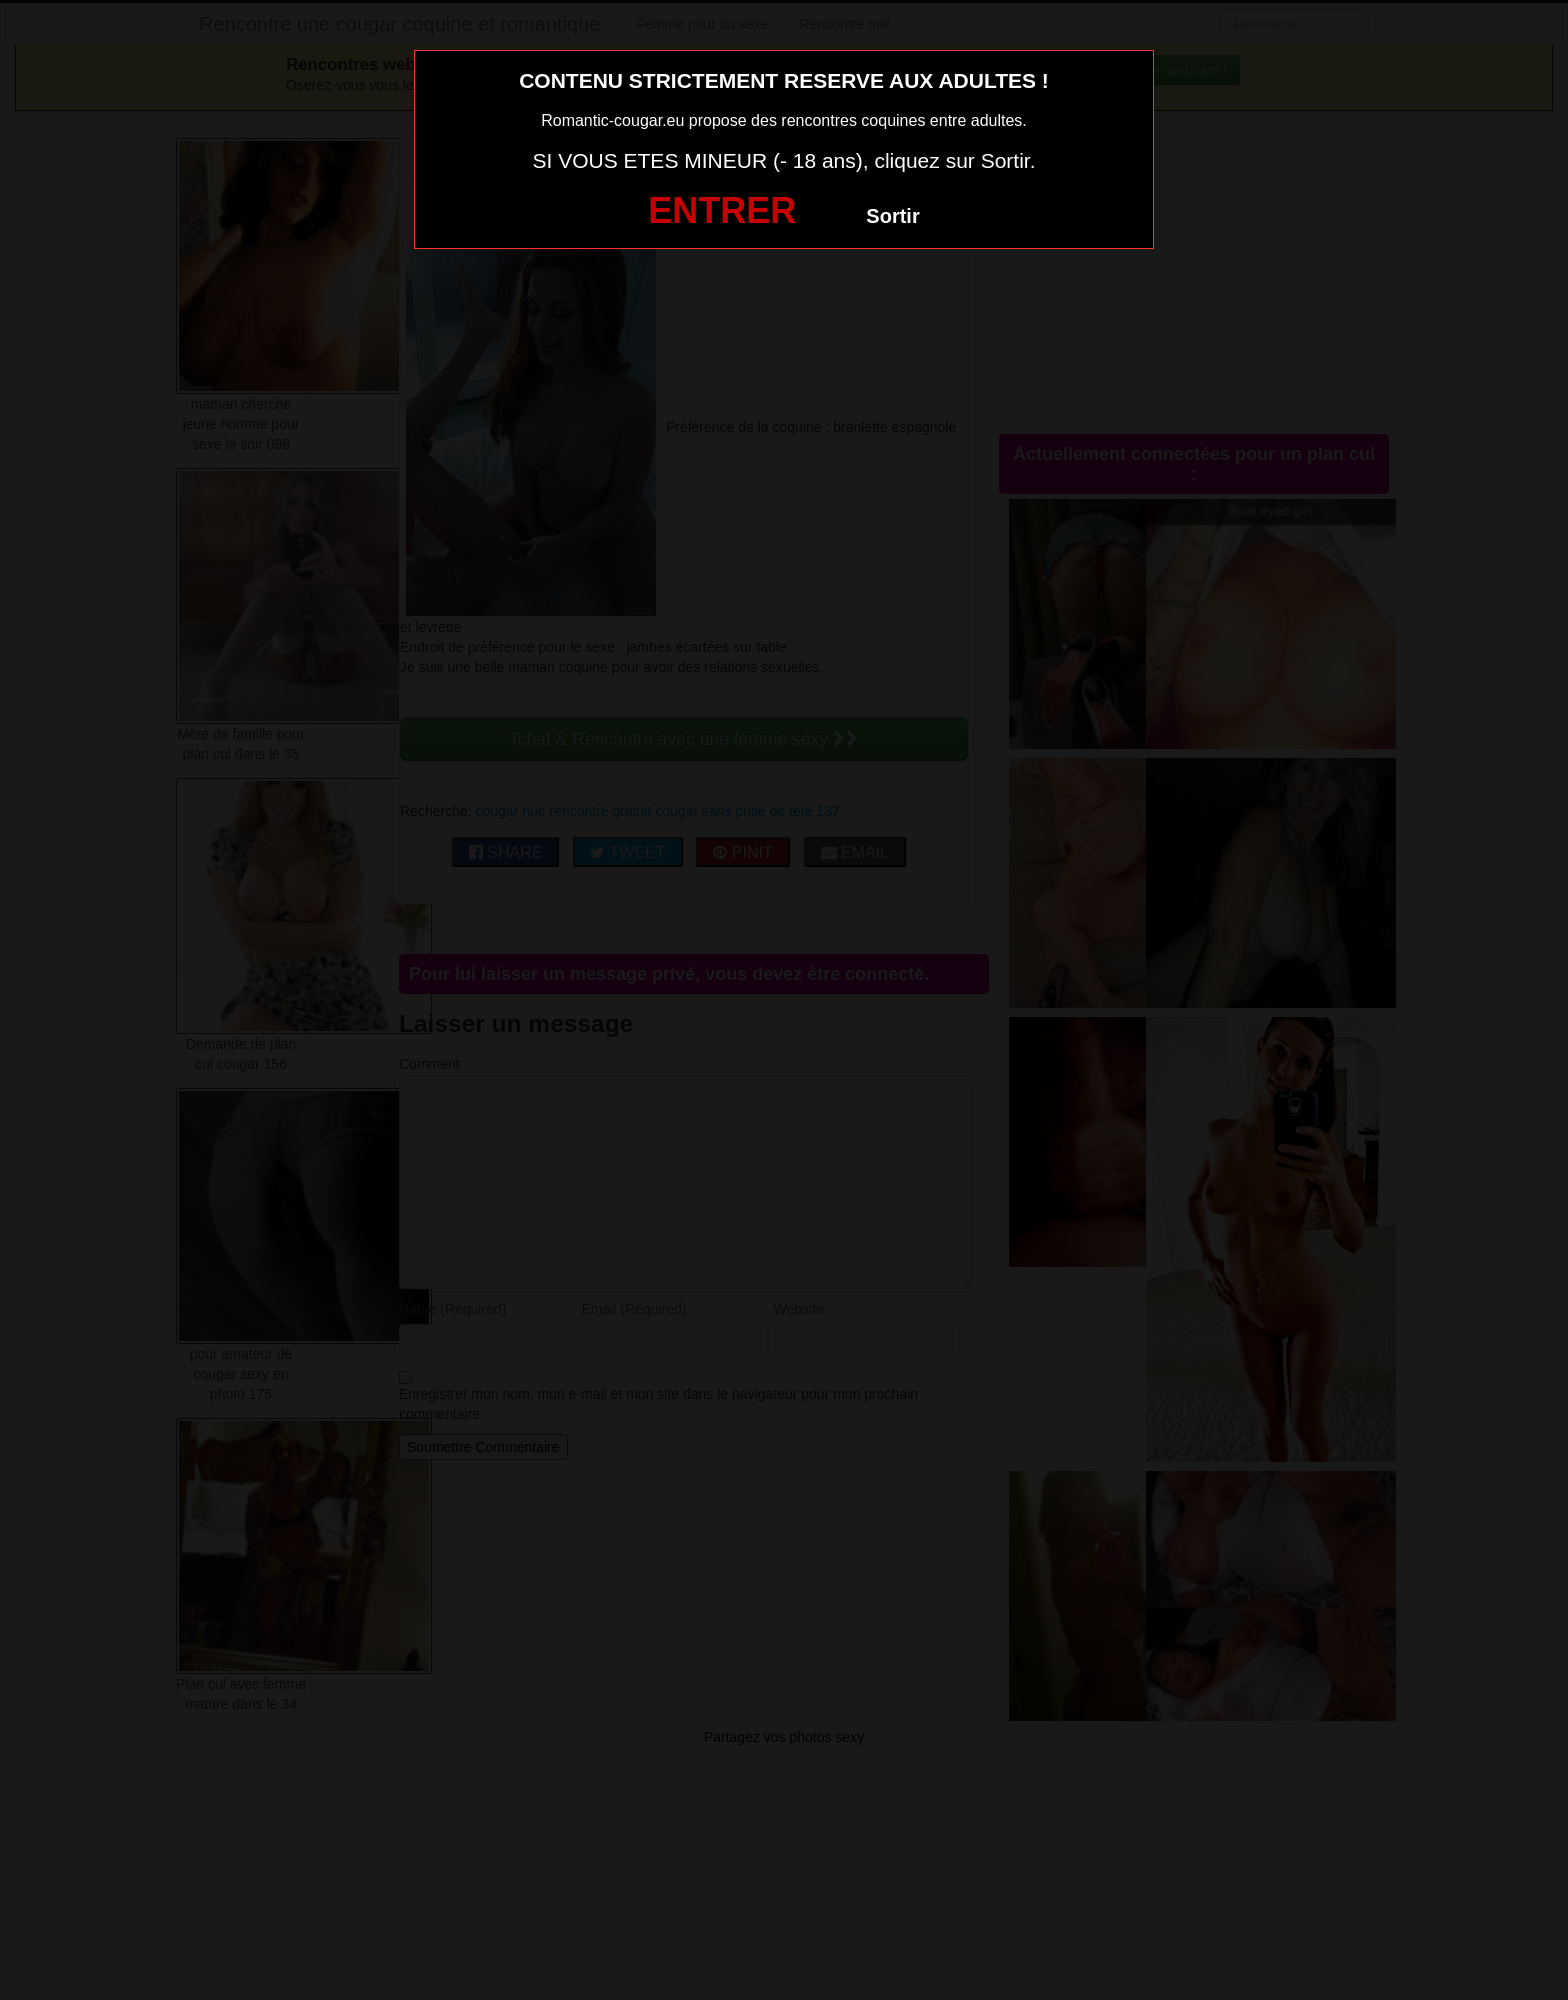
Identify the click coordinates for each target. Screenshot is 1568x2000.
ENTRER (722, 210)
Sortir (892, 216)
